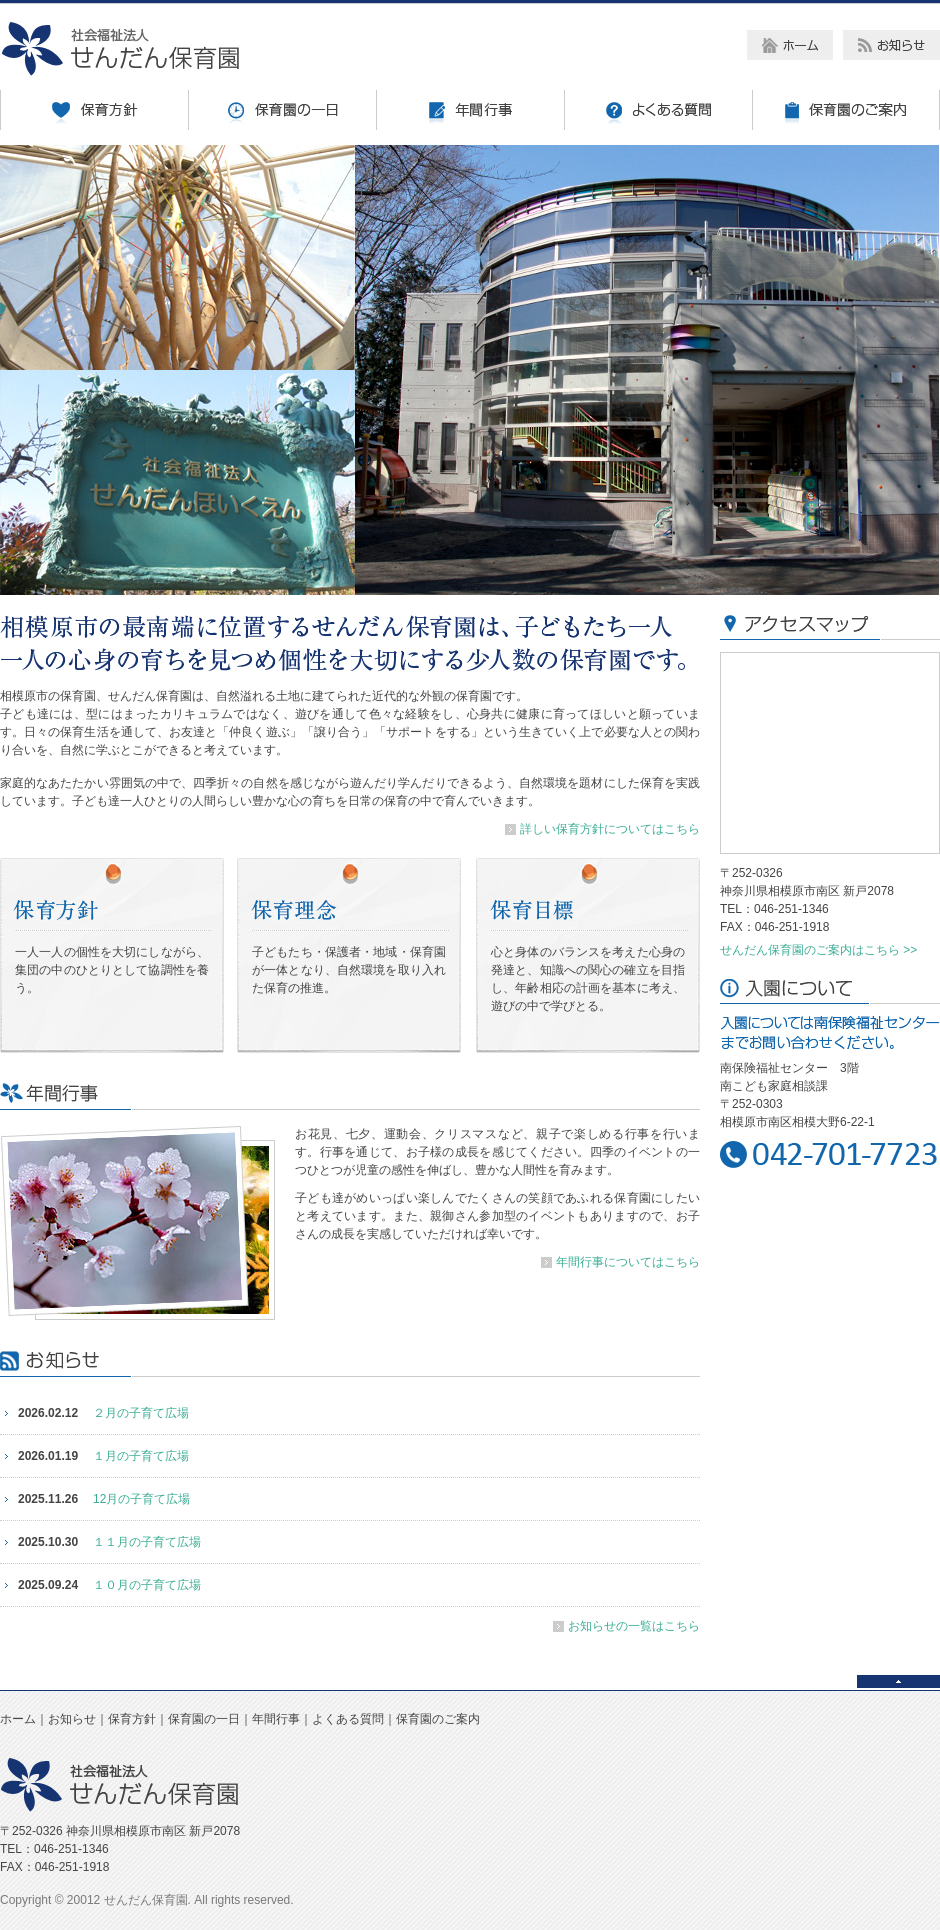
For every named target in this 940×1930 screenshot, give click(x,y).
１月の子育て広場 (141, 1456)
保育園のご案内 (438, 1719)
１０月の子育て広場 (147, 1585)
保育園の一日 (204, 1719)
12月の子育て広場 (141, 1499)
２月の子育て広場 (141, 1413)
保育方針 (132, 1719)
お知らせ (72, 1719)
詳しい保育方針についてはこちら (610, 829)
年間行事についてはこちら (628, 1262)
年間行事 (276, 1719)
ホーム (18, 1719)
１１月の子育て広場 (147, 1542)
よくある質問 (348, 1719)
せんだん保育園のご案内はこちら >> (818, 950)
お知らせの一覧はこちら (634, 1626)
